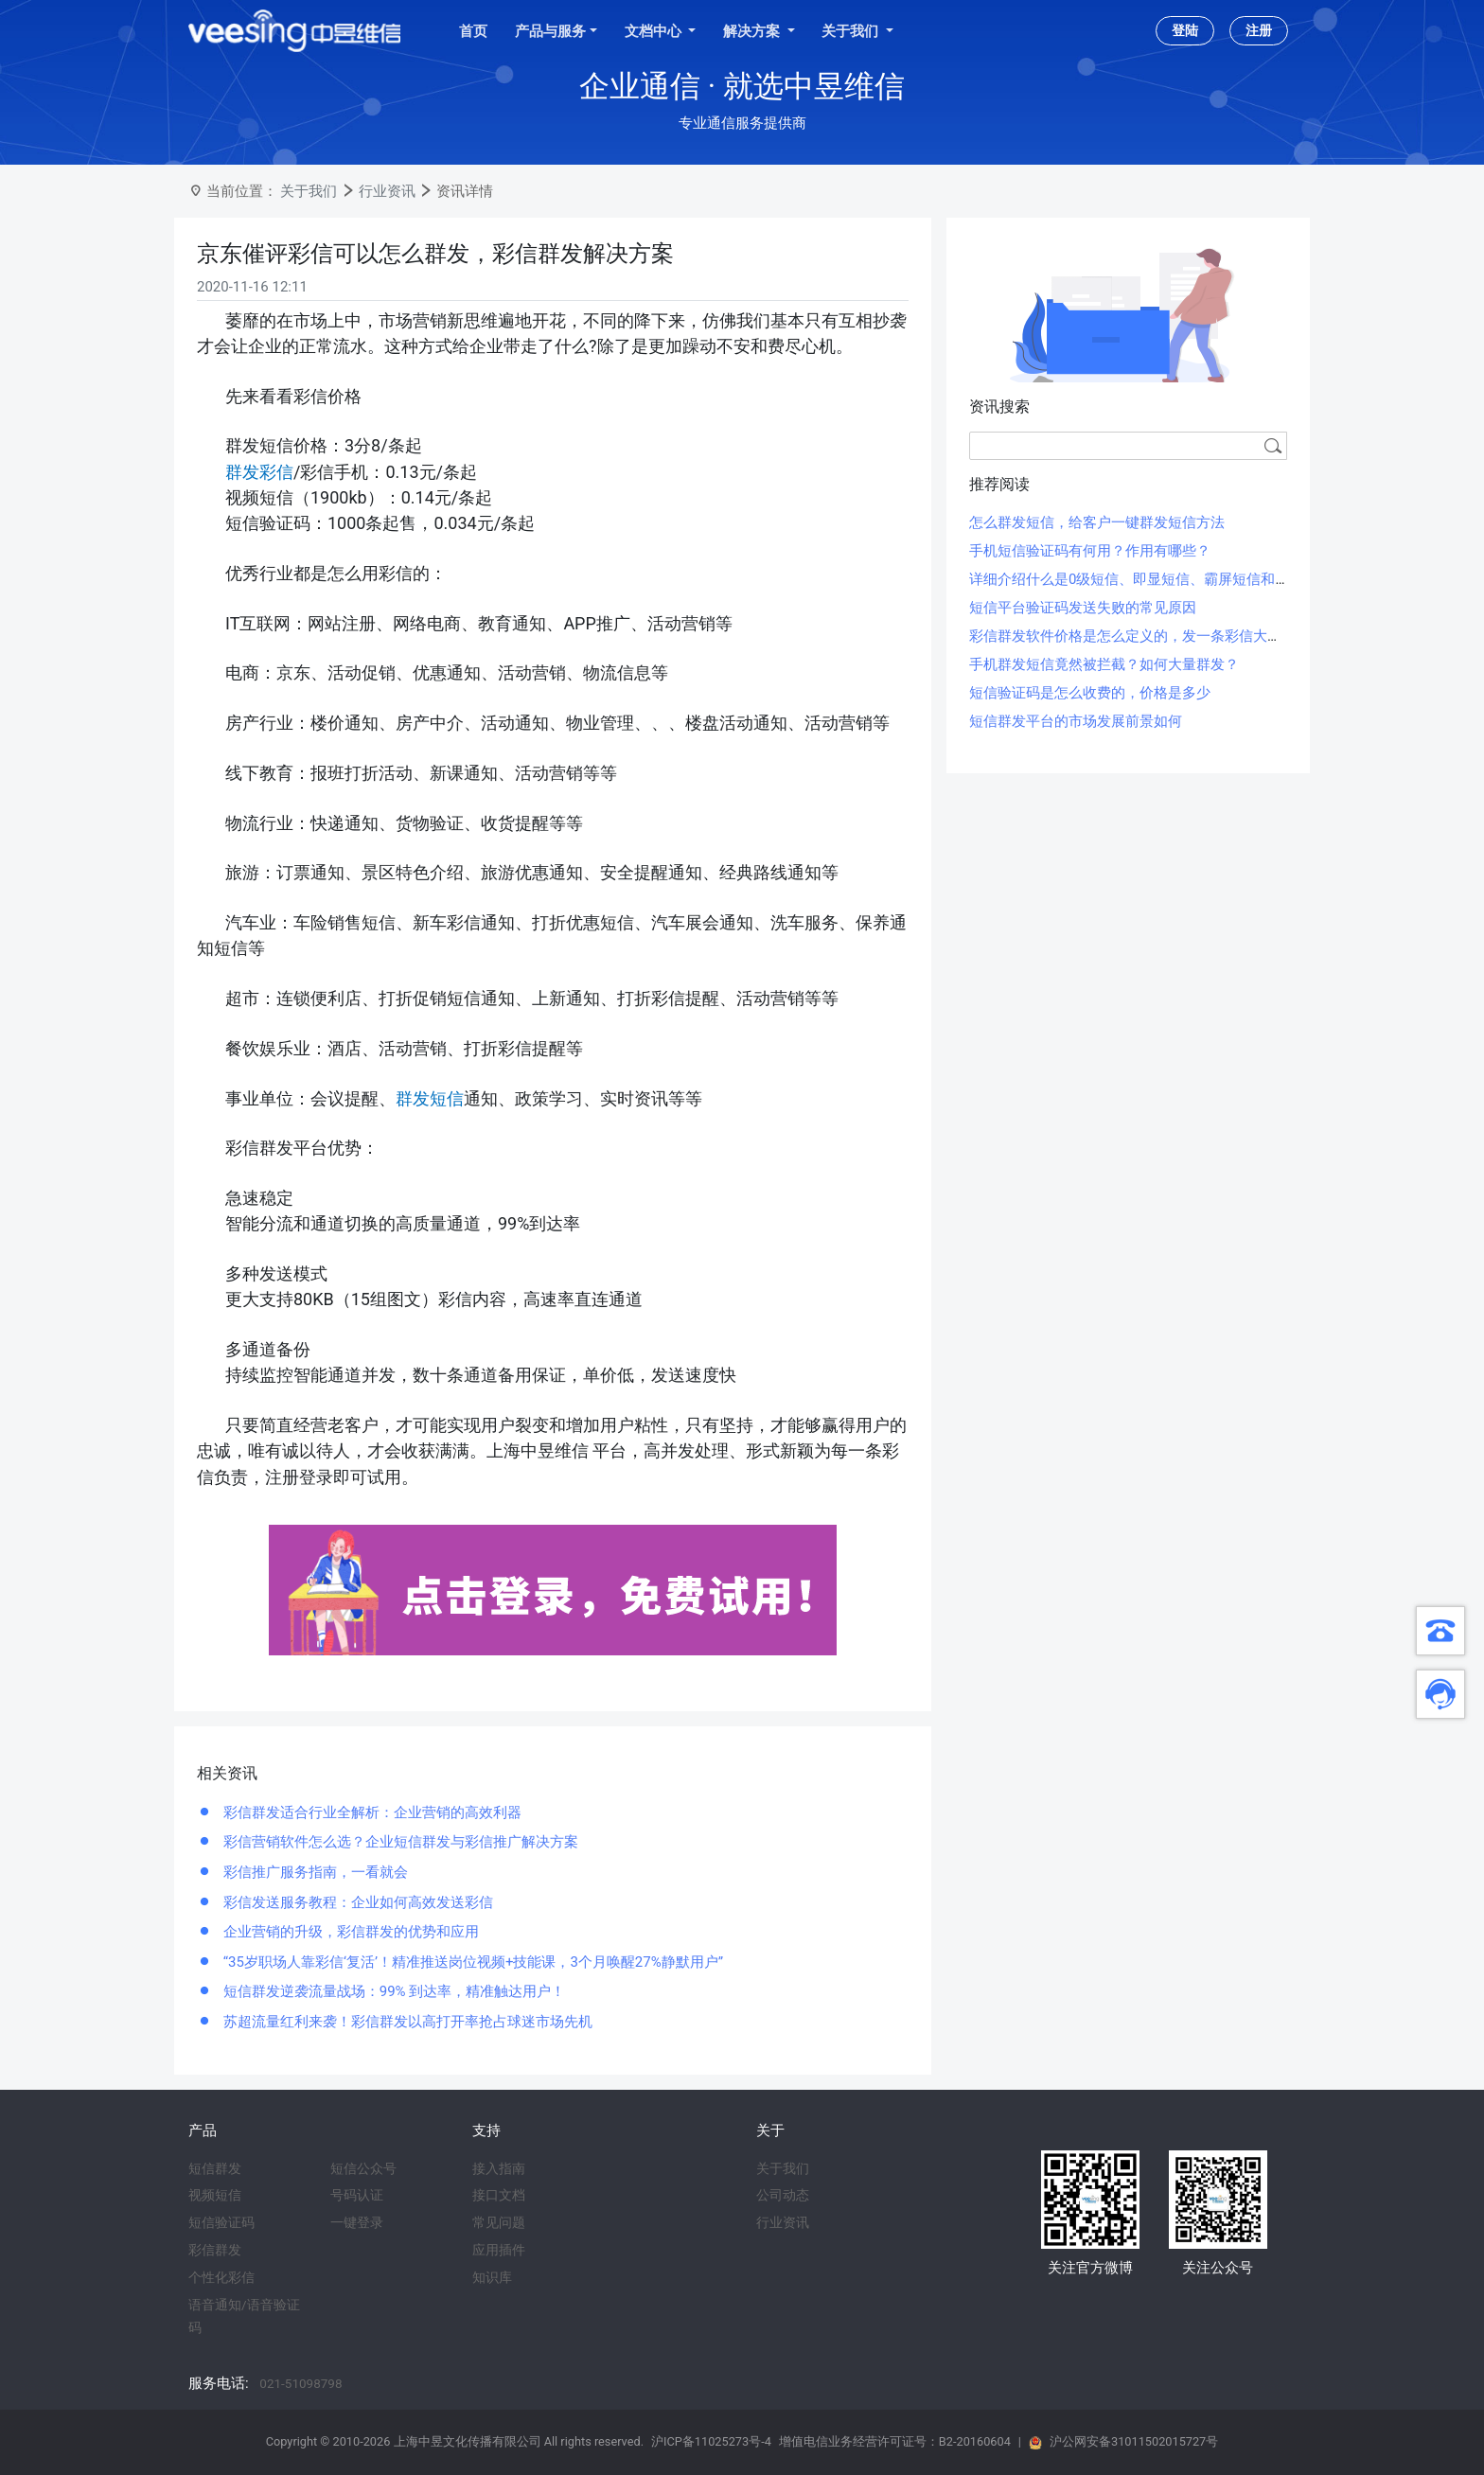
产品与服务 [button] (550, 31)
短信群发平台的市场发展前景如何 (1075, 721)
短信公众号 (363, 2168)
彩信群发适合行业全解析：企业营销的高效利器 (370, 1812)
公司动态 (782, 2194)
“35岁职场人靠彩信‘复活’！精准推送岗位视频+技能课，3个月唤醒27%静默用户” (471, 1962)
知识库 (492, 2277)
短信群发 (214, 2168)
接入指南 (498, 2168)
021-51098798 (300, 2383)
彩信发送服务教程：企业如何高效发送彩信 (356, 1902)
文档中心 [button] (655, 31)
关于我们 (308, 191)
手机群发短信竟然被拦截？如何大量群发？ (1104, 664)
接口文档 (498, 2194)
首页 (473, 31)
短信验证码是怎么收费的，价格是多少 (1089, 692)
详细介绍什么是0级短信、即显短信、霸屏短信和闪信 (1136, 579)
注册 (1259, 30)
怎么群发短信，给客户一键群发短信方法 (1097, 522)
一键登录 (356, 2222)
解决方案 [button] (753, 31)
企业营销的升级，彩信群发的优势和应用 (349, 1931)
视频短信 (214, 2194)
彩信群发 (214, 2249)
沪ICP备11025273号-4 (711, 2441)
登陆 (1185, 30)
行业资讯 (387, 191)
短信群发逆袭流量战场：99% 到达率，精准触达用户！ (392, 1991)
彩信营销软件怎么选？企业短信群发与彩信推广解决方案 (399, 1841)
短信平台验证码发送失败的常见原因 (1082, 607)
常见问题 (498, 2222)
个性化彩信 (221, 2277)
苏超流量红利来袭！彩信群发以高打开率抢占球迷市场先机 (406, 2021)
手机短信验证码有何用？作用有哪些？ (1089, 550)
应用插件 (498, 2249)
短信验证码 (221, 2222)
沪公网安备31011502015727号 (1134, 2441)
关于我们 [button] (852, 31)
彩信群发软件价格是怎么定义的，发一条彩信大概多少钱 (1146, 636)
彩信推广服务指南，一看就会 (314, 1872)
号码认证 (356, 2194)
